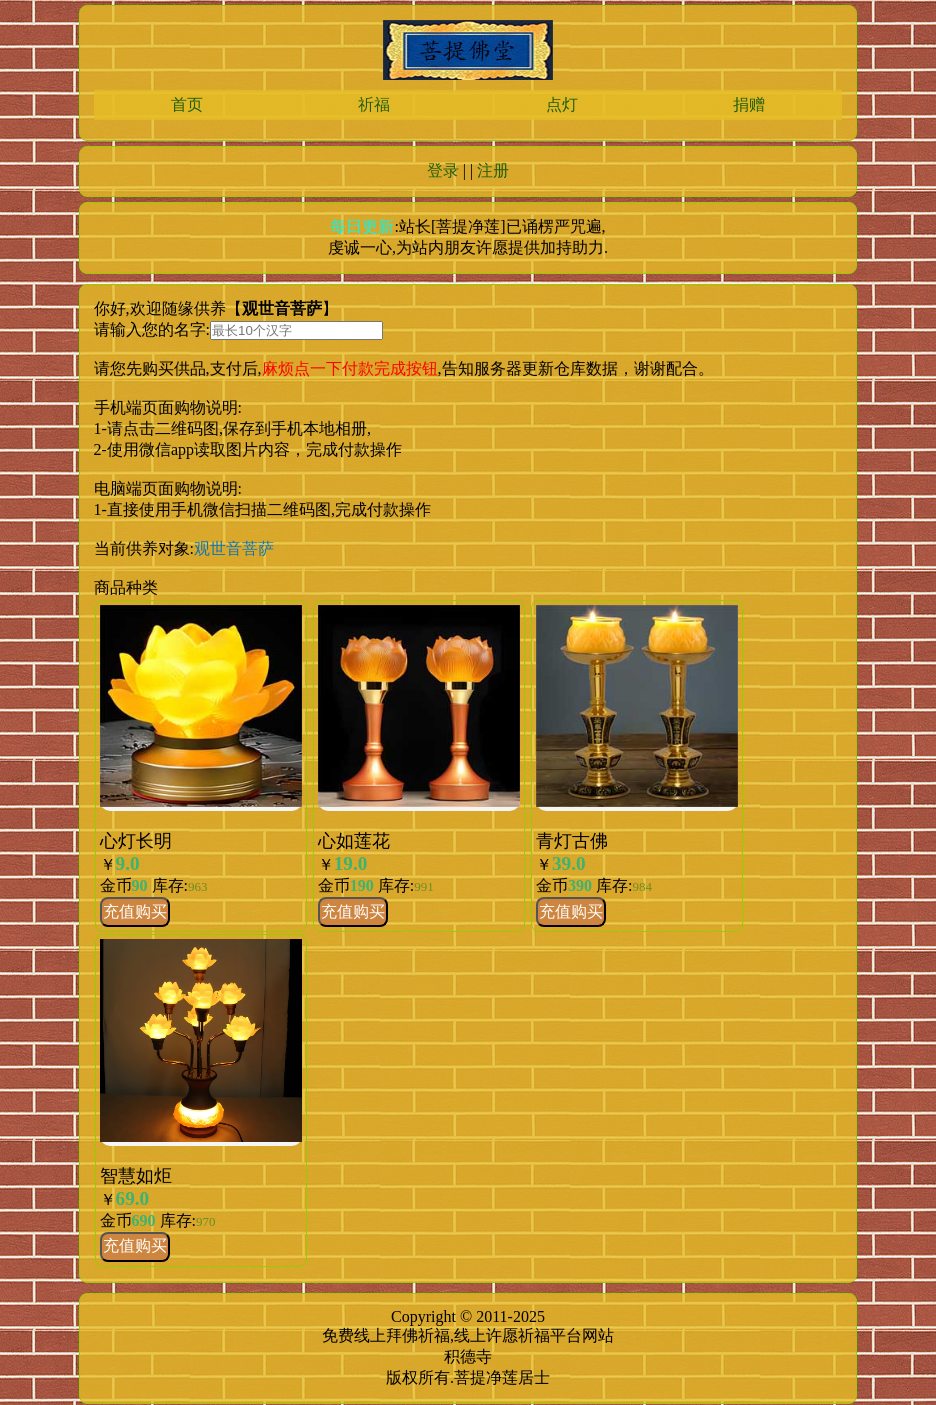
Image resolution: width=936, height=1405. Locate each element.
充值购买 (135, 911)
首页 (187, 104)
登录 (443, 170)
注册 (493, 170)
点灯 (562, 104)
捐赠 (749, 104)
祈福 (374, 104)
